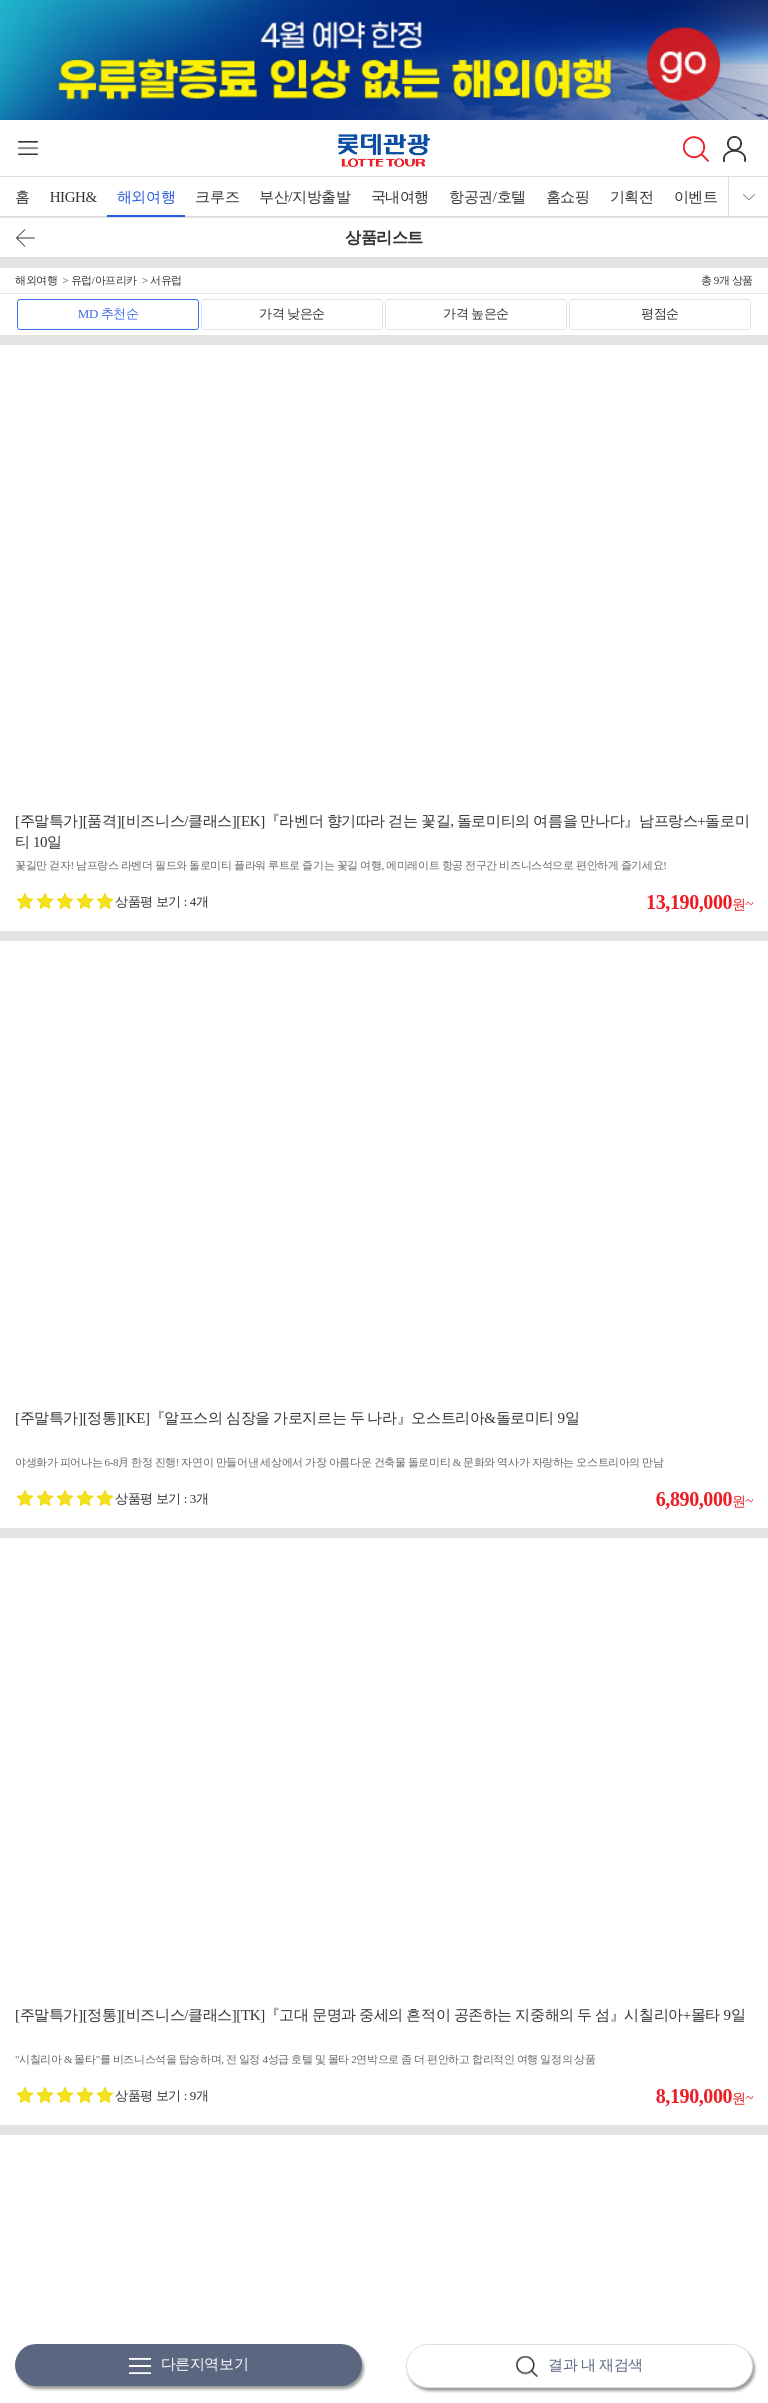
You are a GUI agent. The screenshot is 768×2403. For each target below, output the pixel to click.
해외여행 (146, 197)
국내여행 (400, 197)
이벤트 (696, 197)
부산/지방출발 (304, 197)
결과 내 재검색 (579, 2366)
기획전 (632, 197)
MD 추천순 (108, 313)
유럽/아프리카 (104, 280)
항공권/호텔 (487, 197)
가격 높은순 (476, 313)
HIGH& (73, 197)
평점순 (660, 313)
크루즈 (217, 197)
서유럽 (166, 280)
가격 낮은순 (292, 313)
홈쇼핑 (568, 197)
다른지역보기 (189, 2365)
